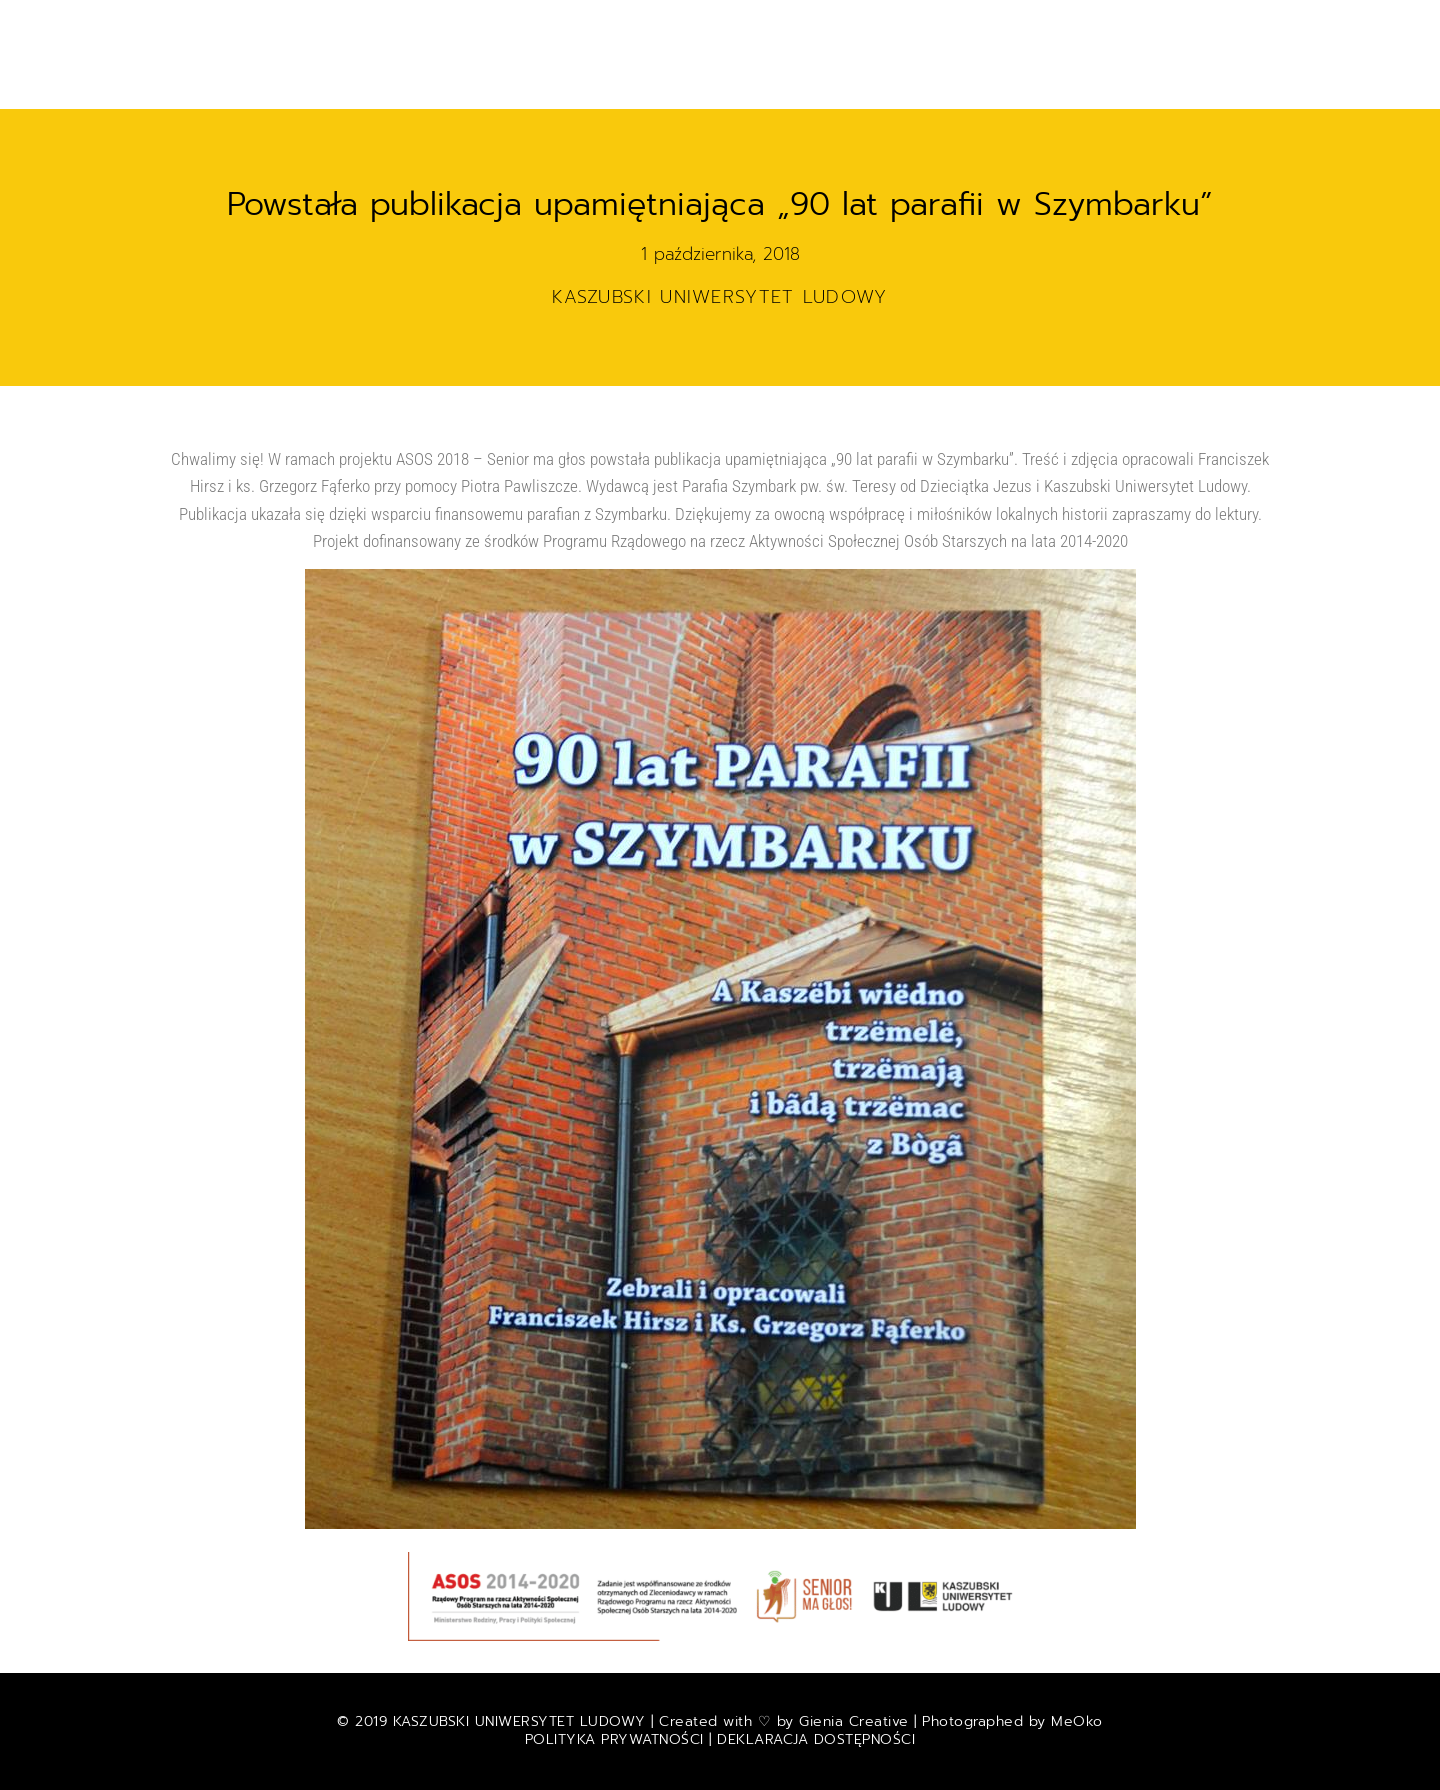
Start (387, 24)
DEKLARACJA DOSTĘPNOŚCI (816, 1739)
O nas (722, 68)
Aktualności (493, 24)
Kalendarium (736, 24)
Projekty (615, 24)
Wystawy (965, 24)
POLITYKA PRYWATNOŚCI (617, 1739)
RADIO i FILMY (1089, 24)
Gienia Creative (854, 1721)
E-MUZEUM (860, 24)
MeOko (1077, 1721)
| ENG (794, 68)
